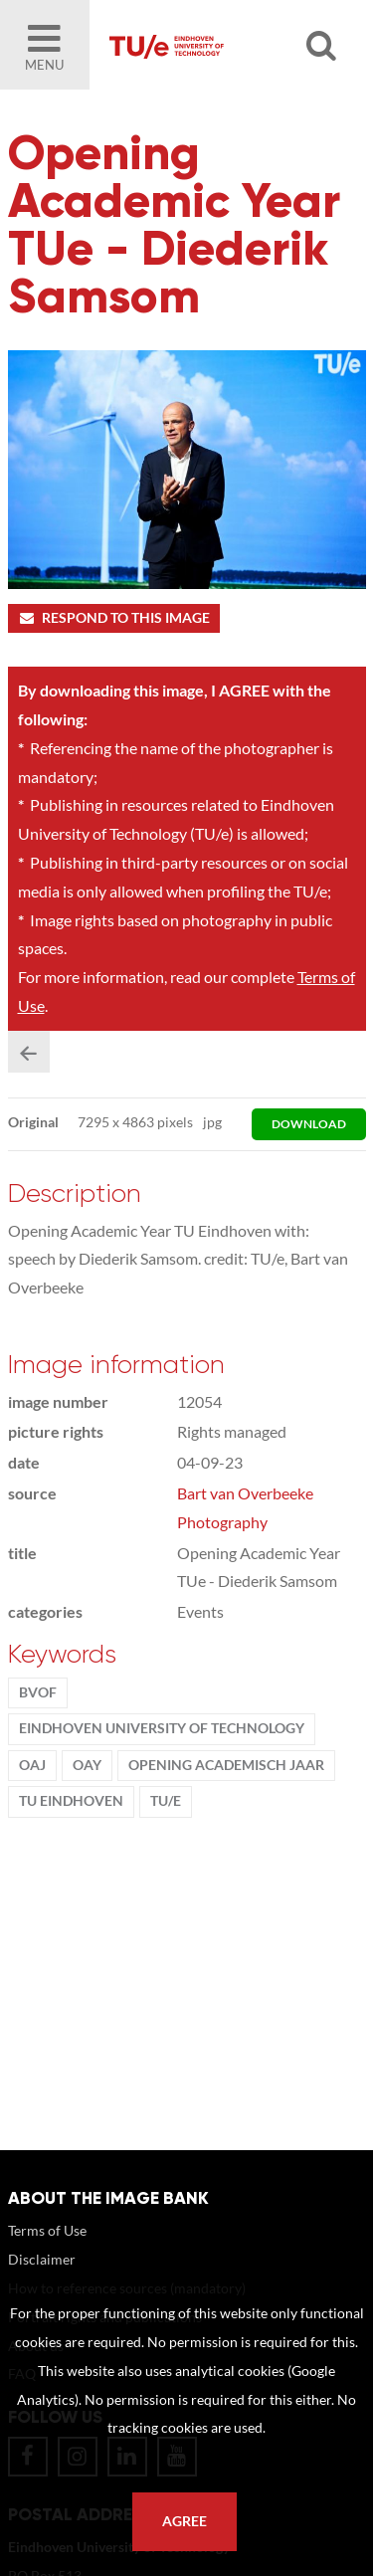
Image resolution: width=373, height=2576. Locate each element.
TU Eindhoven (71, 1801)
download (309, 1123)
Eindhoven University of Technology (161, 1728)
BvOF (38, 1692)
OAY (87, 1765)
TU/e (165, 1801)
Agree (184, 2521)
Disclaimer (42, 2259)
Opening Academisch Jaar (226, 1765)
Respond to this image (114, 618)
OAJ (32, 1765)
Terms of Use (47, 2230)
